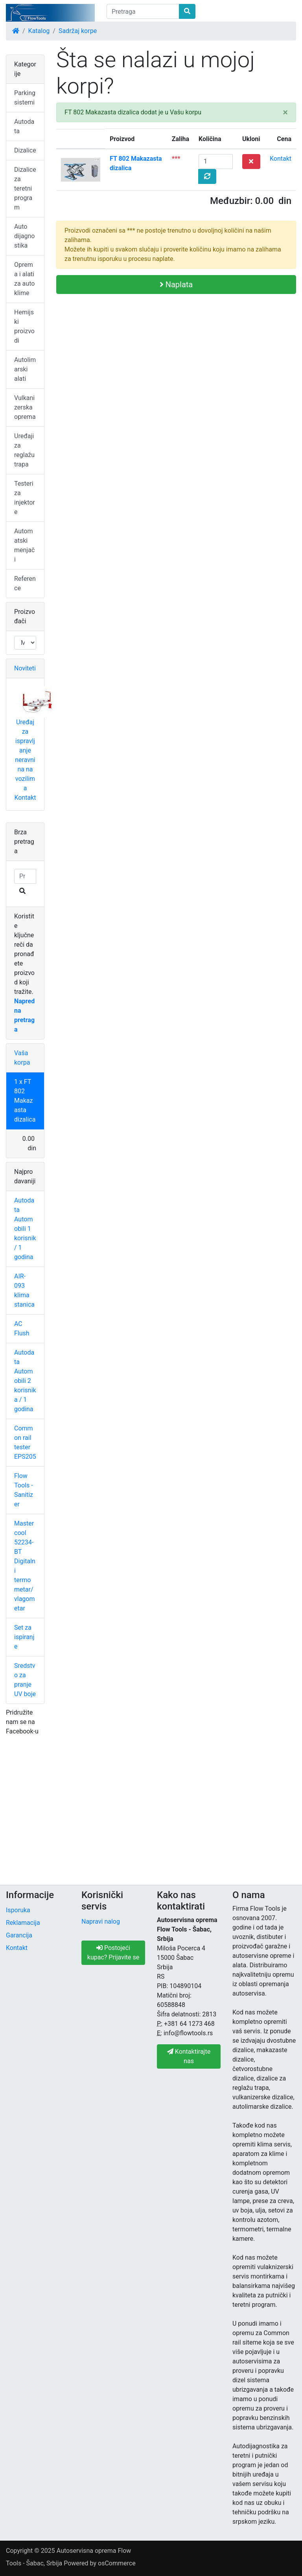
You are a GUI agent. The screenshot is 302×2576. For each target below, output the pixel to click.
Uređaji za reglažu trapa (24, 450)
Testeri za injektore (24, 498)
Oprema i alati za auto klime (24, 279)
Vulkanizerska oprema (25, 407)
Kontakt (280, 158)
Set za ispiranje (24, 1637)
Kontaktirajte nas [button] (188, 2056)
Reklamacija (23, 1922)
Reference (25, 583)
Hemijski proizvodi (24, 326)
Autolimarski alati (25, 369)
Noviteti (25, 668)
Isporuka (18, 1910)
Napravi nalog (100, 1921)
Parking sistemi (24, 97)
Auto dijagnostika (24, 236)
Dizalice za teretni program (25, 188)
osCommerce (117, 2563)
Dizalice (25, 150)
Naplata (176, 284)
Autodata (24, 126)
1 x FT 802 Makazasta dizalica (24, 1100)
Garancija (19, 1935)
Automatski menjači (24, 545)
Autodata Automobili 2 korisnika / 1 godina (25, 1381)
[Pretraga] (143, 11)
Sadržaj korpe (78, 31)
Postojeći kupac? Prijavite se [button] (113, 1952)
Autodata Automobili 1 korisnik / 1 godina (25, 1229)
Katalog (39, 31)
